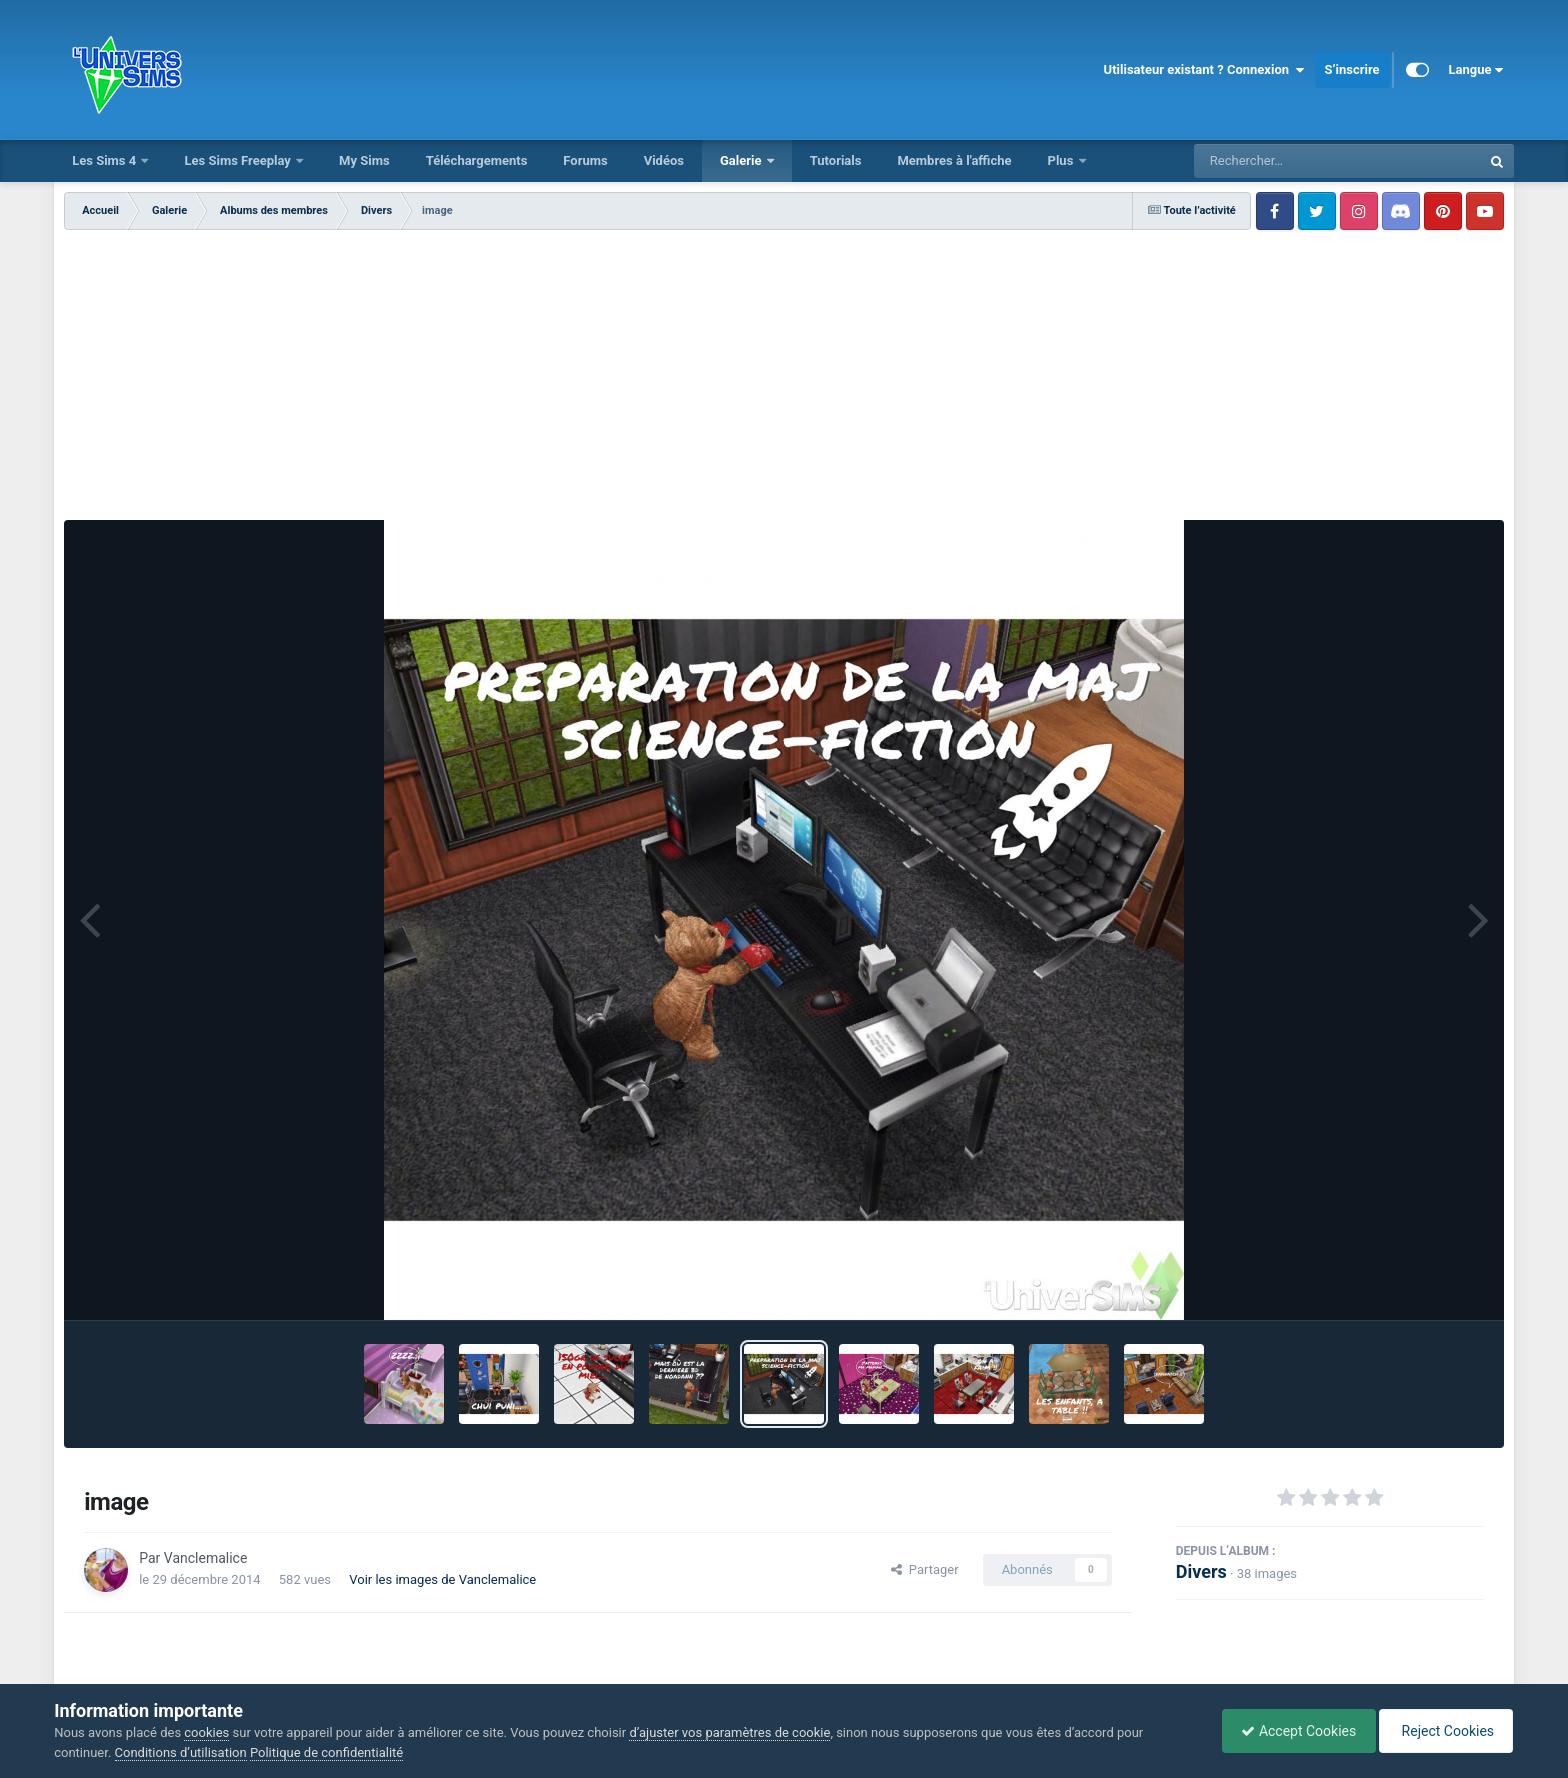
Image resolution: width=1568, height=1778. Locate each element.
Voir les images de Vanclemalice (442, 1579)
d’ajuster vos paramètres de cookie (729, 1732)
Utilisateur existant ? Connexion (1204, 70)
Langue (1476, 70)
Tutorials (836, 160)
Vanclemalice (206, 1558)
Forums (585, 160)
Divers (1201, 1571)
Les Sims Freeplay (239, 160)
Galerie (742, 160)
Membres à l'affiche (954, 160)
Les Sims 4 (105, 160)
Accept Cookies (1293, 1731)
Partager (924, 1569)
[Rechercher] (1283, 161)
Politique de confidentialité (326, 1752)
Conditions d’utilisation (181, 1752)
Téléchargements (477, 160)
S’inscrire (1352, 69)
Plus (1062, 160)
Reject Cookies (1444, 1731)
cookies (206, 1732)
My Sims (364, 160)
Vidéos (664, 160)
